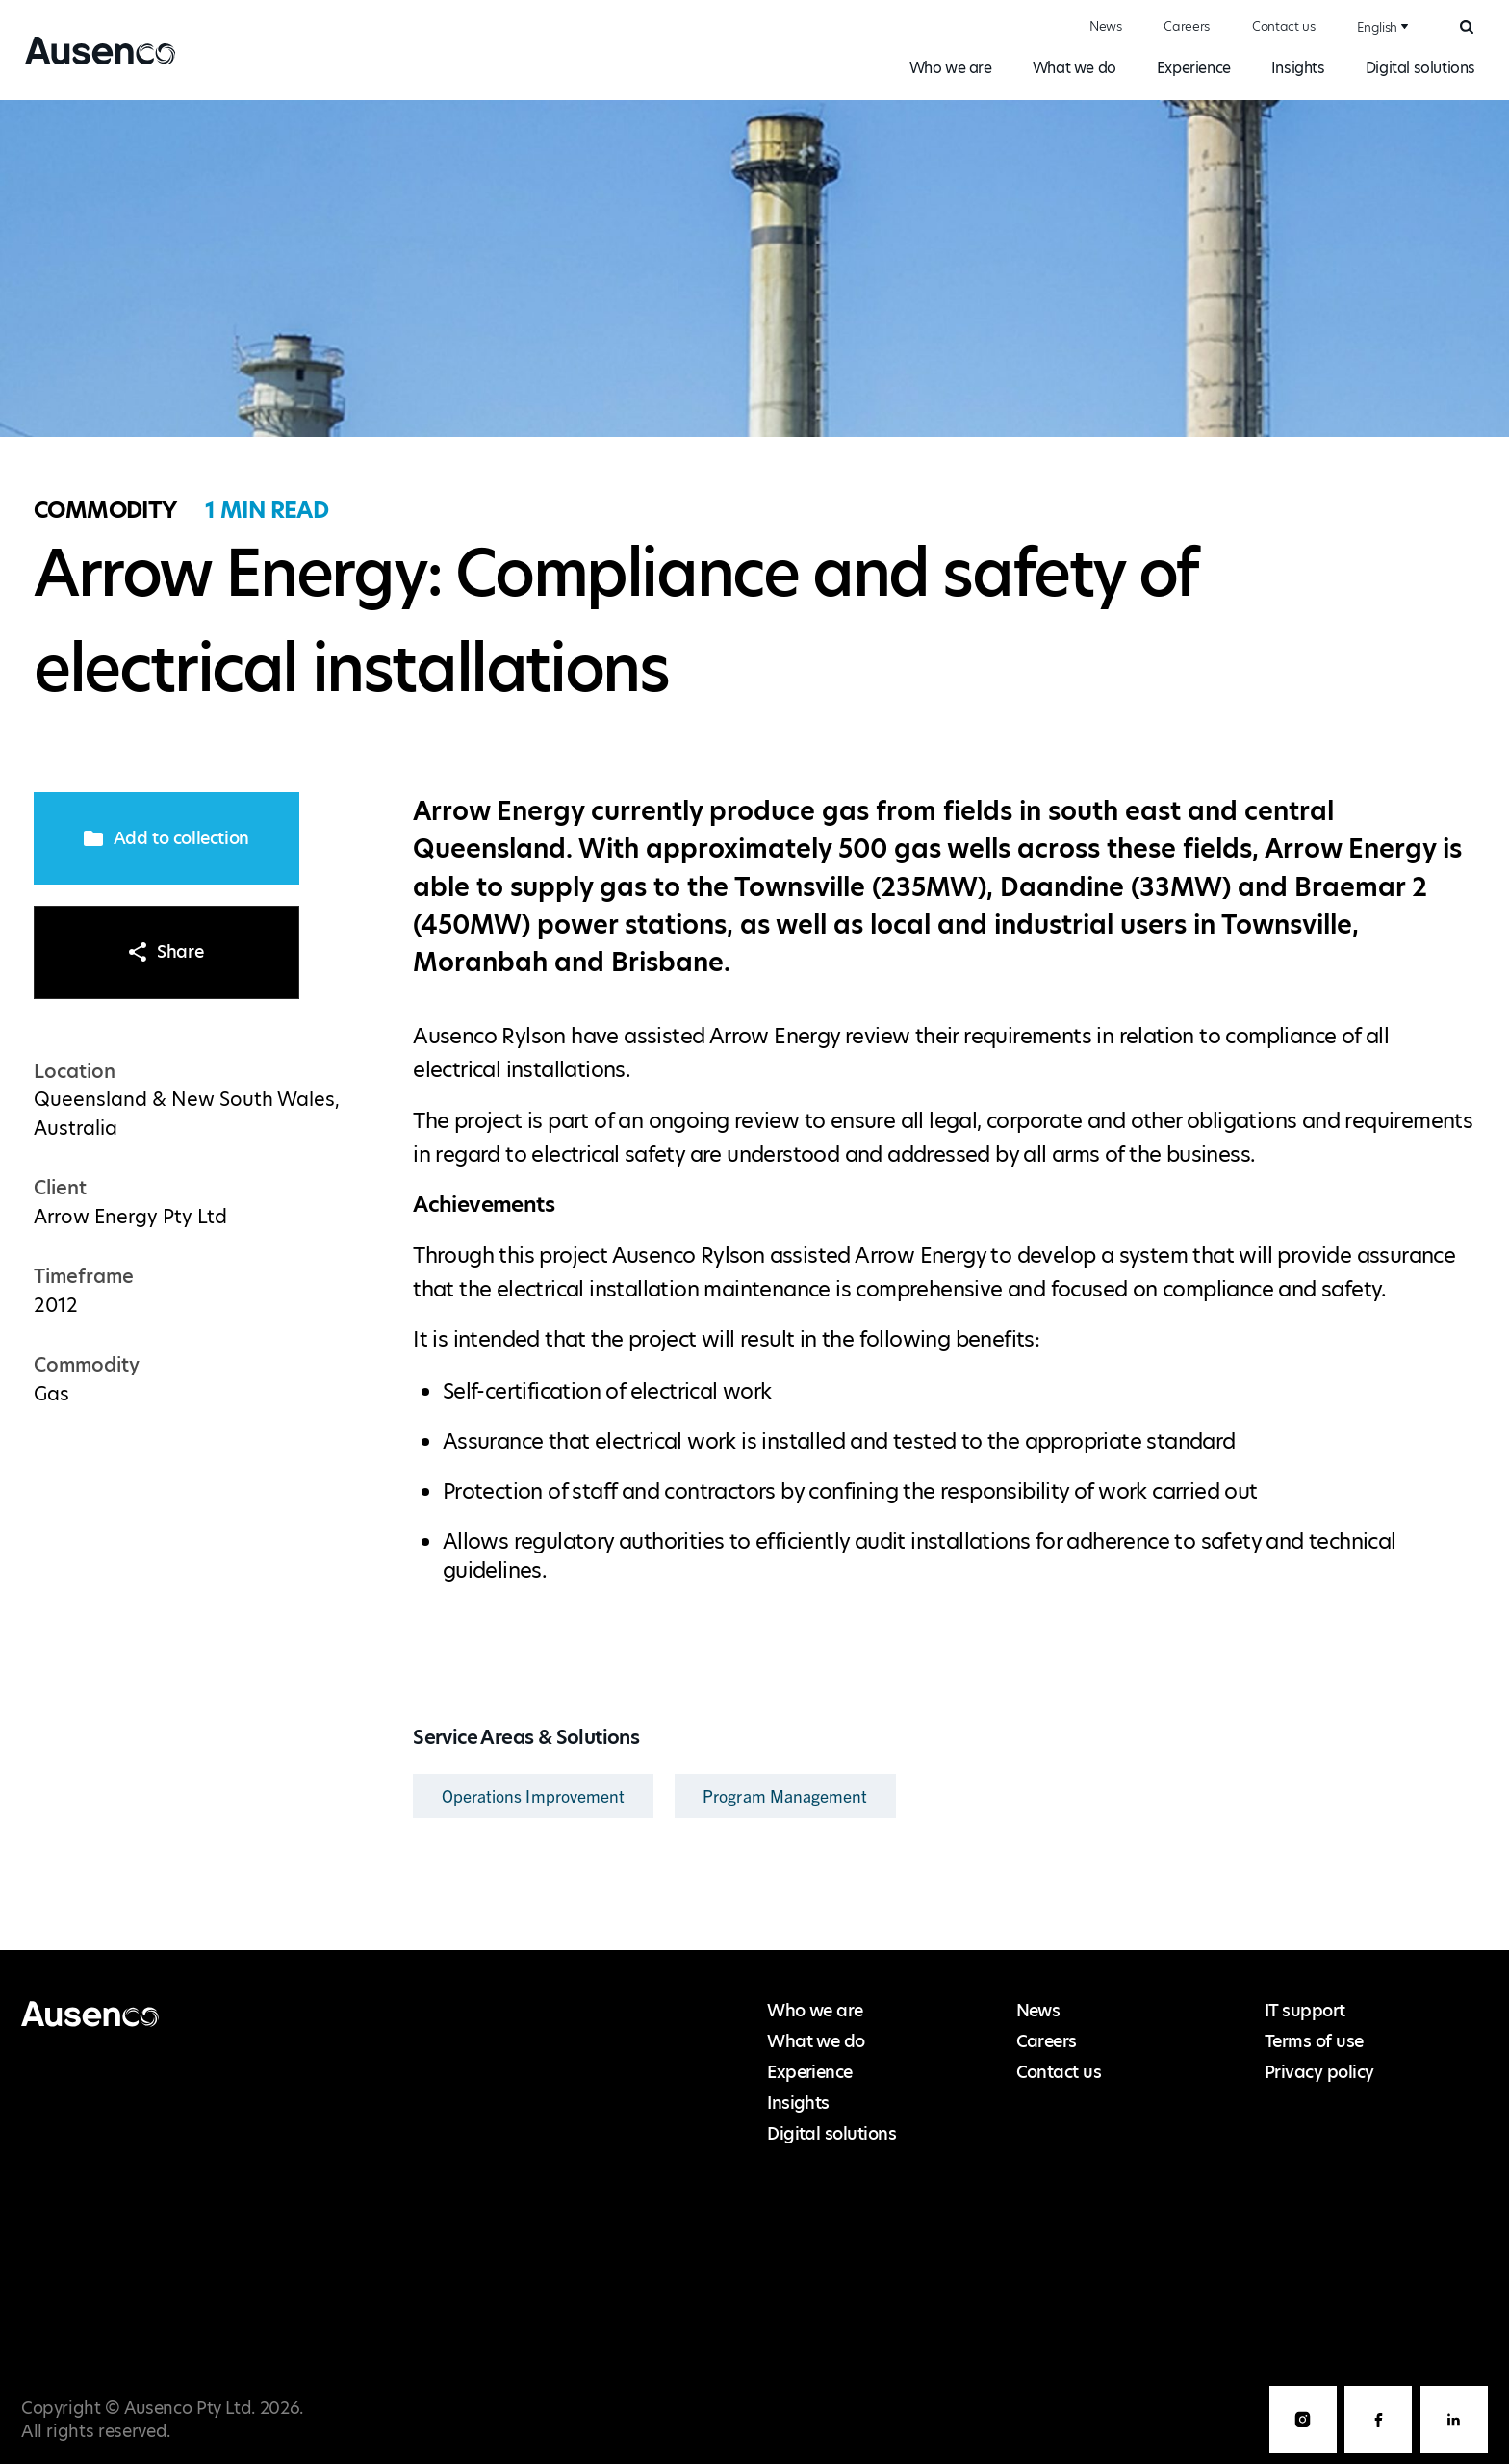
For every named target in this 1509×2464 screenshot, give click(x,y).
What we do (1074, 68)
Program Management (785, 1795)
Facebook (1378, 2419)
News (1105, 26)
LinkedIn (1454, 2419)
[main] (754, 1025)
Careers (1187, 26)
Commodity (105, 510)
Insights (1298, 68)
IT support (1305, 2010)
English (1377, 27)
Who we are (950, 68)
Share (166, 951)
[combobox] (1380, 27)
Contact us (1284, 26)
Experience (1194, 68)
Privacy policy (1319, 2072)
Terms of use (1314, 2041)
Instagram (1303, 2419)
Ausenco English (93, 63)
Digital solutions (1420, 68)
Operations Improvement (534, 1795)
